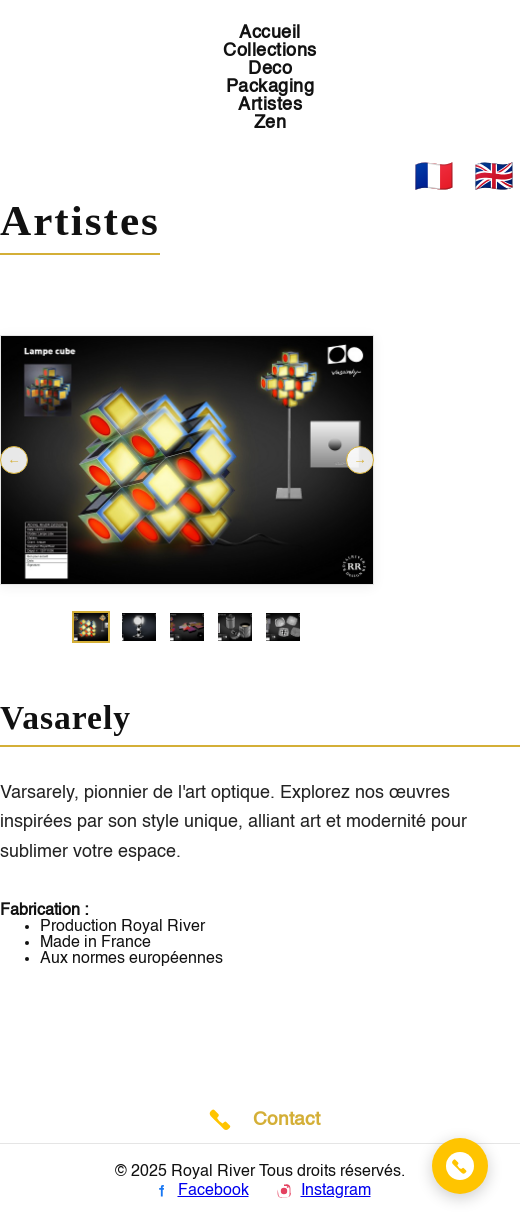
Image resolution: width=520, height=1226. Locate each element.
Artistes (270, 105)
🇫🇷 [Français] (434, 176)
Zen (270, 123)
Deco (270, 69)
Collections (270, 51)
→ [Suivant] (359, 460)
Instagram (322, 1191)
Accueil (270, 33)
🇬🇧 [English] (494, 176)
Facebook (199, 1191)
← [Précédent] (13, 460)
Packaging (270, 87)
